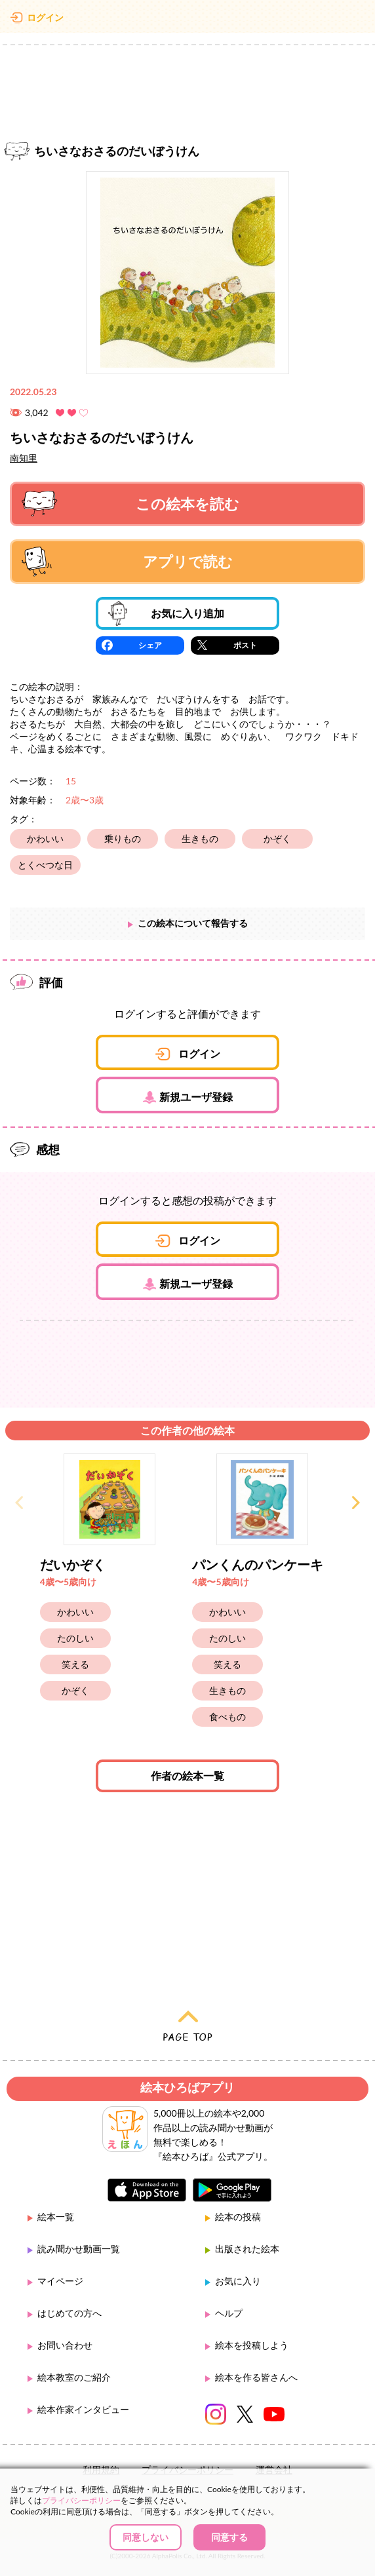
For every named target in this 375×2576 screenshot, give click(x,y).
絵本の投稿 (238, 2216)
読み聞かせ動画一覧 (78, 2248)
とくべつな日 (45, 864)
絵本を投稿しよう (251, 2345)
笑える (75, 1664)
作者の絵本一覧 (187, 1775)
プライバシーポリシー (81, 2500)
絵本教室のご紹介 (74, 2377)
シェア (150, 645)
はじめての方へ (69, 2312)
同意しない (145, 2537)
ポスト (245, 645)
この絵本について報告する (193, 923)
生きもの (200, 838)
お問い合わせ (64, 2345)
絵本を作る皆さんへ (256, 2377)
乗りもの (122, 838)
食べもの (227, 1716)
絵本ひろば (187, 19)
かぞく (277, 838)
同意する (229, 2537)
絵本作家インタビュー (83, 2409)
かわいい (45, 838)
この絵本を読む (130, 503)
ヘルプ (229, 2312)
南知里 (23, 457)
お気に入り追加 (166, 613)
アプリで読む (127, 561)
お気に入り (238, 2280)
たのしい (75, 1638)
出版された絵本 (247, 2248)
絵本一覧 (55, 2216)
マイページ (60, 2280)
